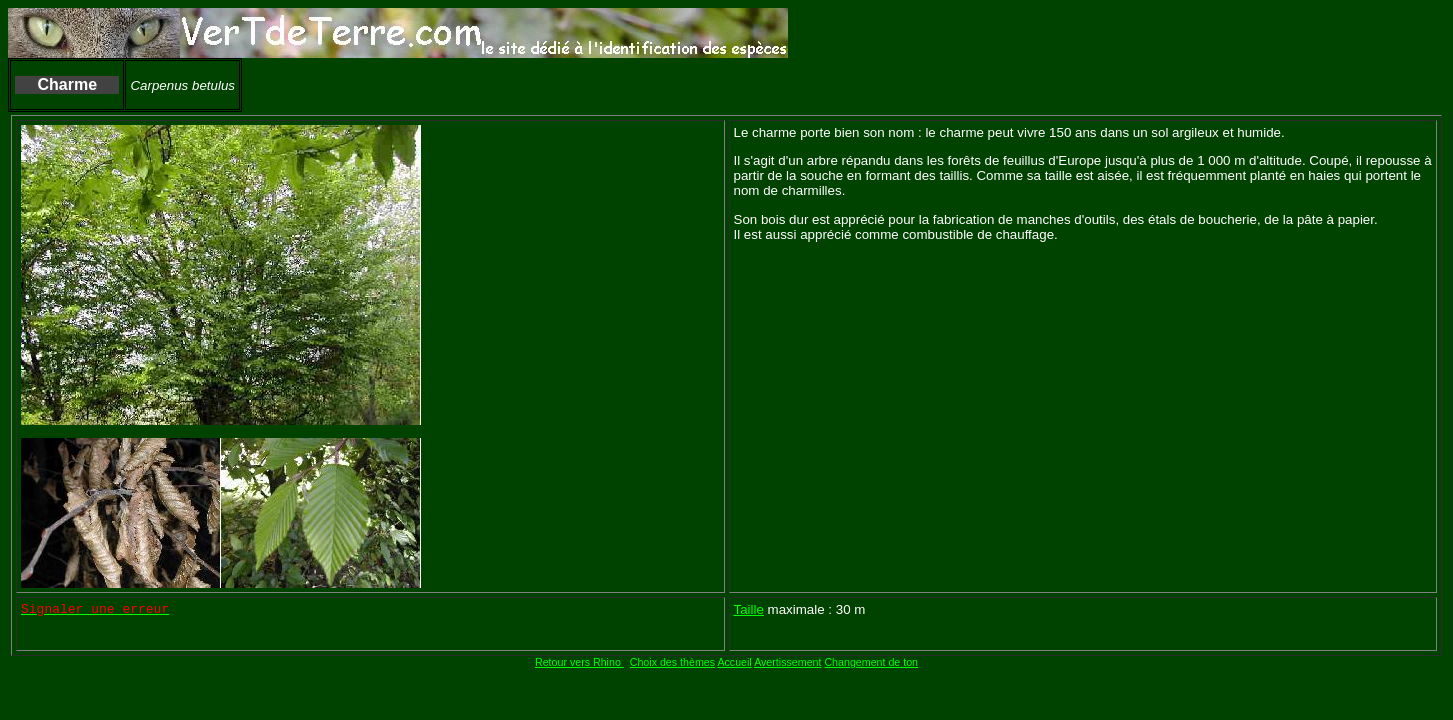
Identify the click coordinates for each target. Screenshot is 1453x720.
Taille (749, 609)
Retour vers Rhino (579, 662)
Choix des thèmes (672, 662)
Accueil (734, 662)
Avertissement (787, 662)
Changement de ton (871, 662)
